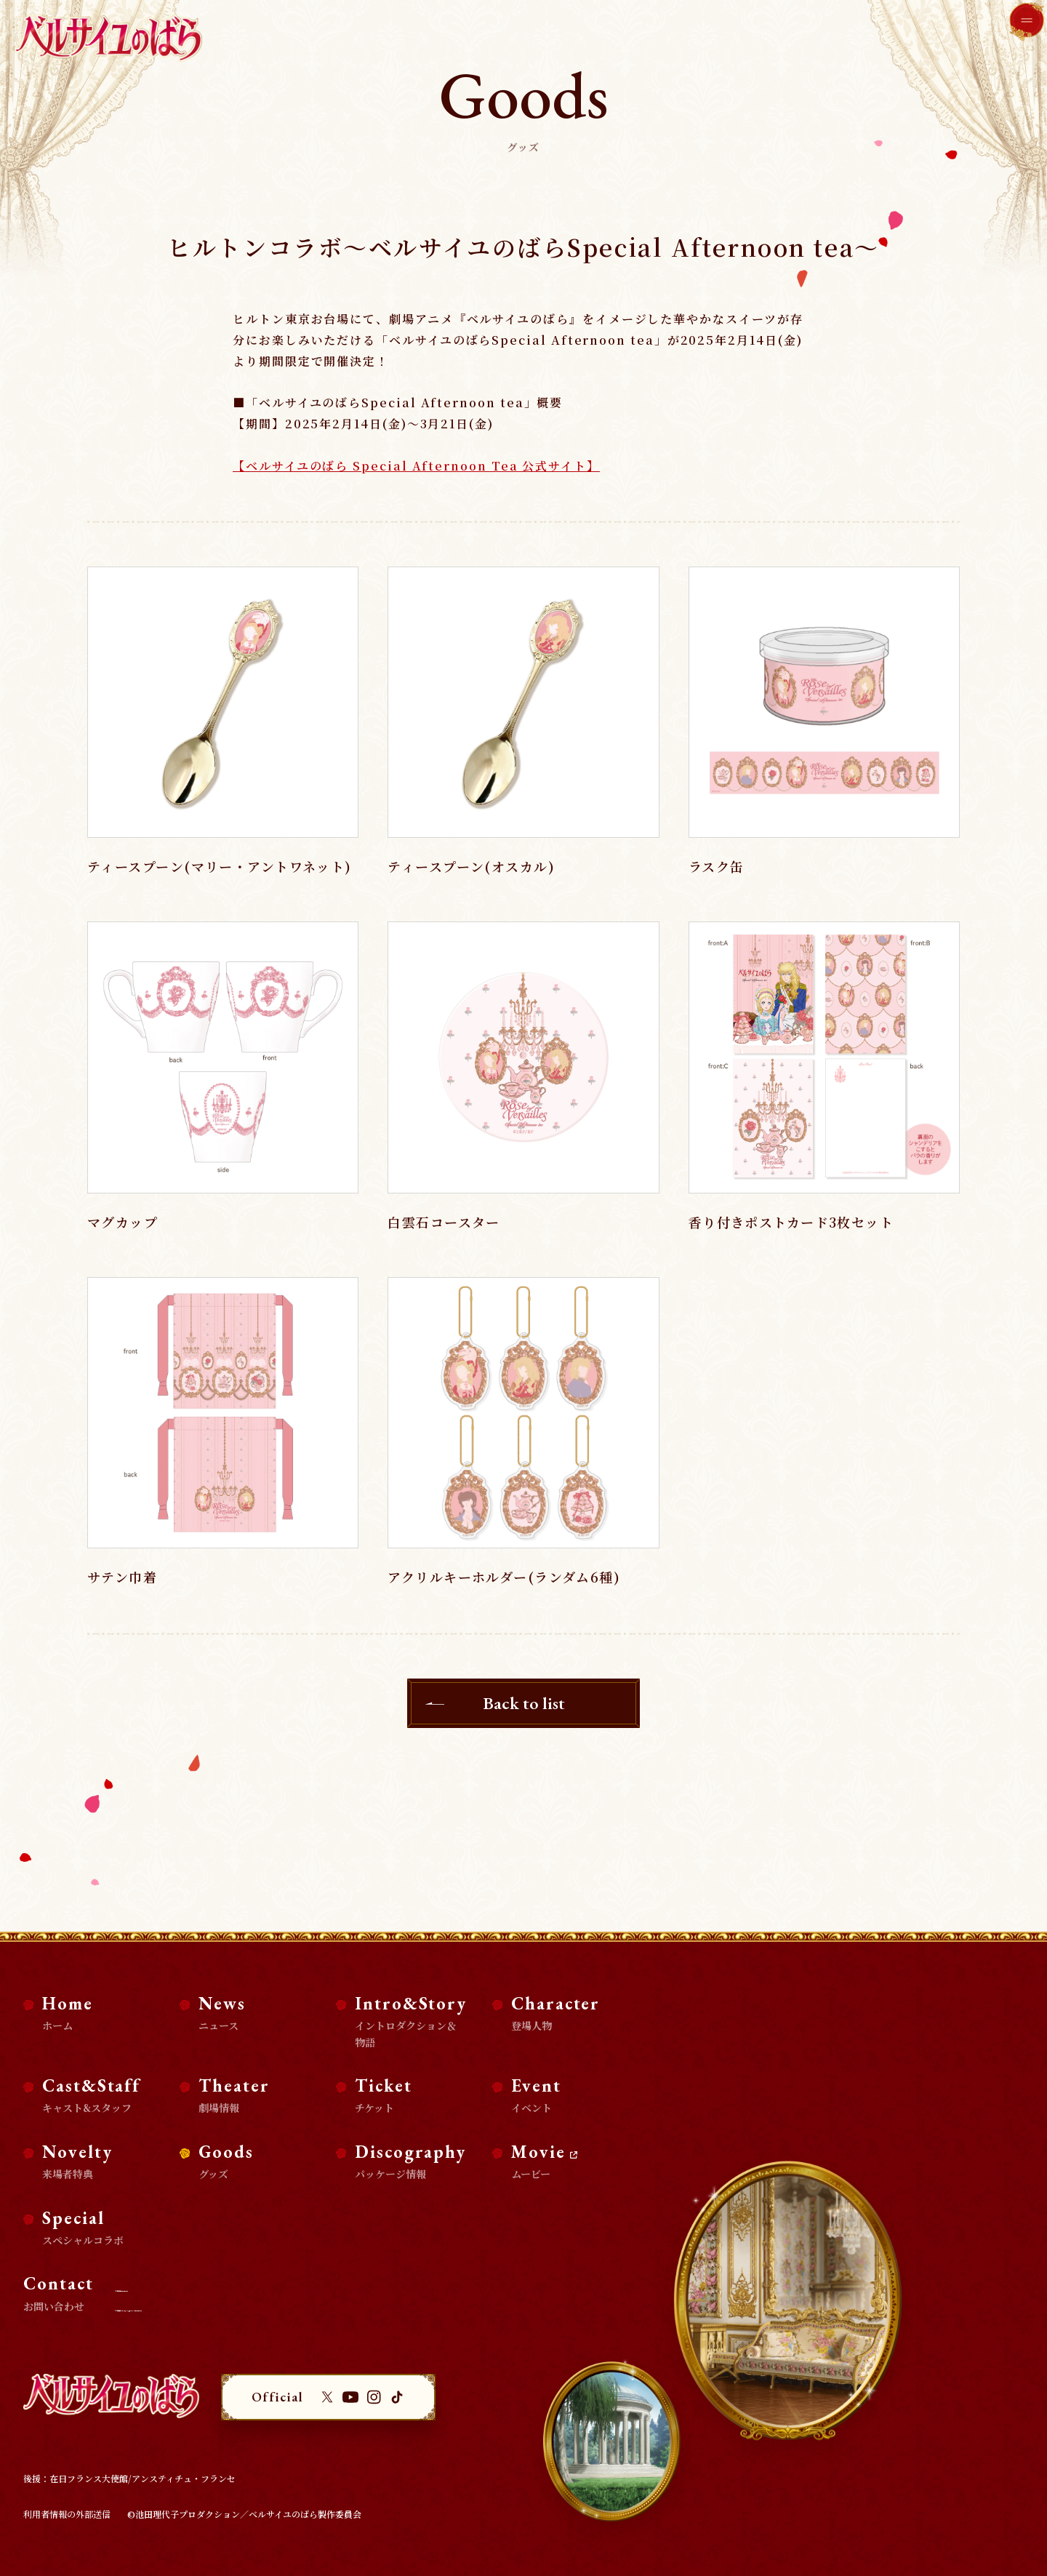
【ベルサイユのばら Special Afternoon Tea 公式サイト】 (416, 465)
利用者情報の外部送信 (67, 2514)
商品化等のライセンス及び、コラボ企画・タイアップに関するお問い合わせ (277, 2307)
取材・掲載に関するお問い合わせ (194, 2287)
